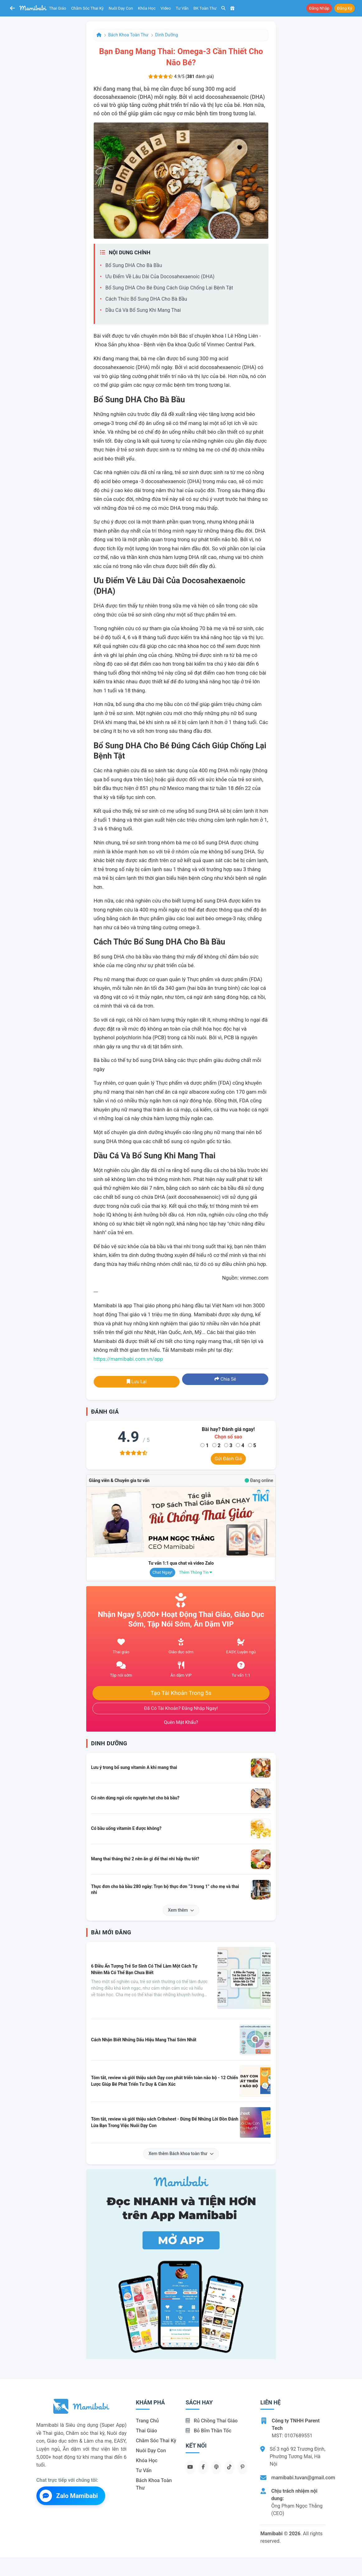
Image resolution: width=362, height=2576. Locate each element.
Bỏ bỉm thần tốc (208, 2431)
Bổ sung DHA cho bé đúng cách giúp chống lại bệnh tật (169, 288)
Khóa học (147, 8)
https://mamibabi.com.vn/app (128, 1359)
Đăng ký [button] (344, 8)
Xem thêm (181, 1910)
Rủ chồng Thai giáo (211, 2421)
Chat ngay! (162, 1572)
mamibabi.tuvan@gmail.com (303, 2478)
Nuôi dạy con (121, 8)
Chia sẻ (225, 1379)
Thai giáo (57, 8)
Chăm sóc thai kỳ (87, 8)
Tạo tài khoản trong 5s (181, 1693)
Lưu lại (137, 1381)
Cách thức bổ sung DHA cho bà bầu (146, 299)
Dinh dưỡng (166, 34)
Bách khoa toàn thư (128, 34)
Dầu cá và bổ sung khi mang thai (143, 310)
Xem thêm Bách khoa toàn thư (181, 2153)
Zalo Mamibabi (69, 2496)
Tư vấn (182, 8)
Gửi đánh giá (228, 1458)
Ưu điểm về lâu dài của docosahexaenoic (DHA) (160, 276)
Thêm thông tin (195, 1572)
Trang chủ (147, 2421)
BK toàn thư (205, 8)
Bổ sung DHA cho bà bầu (134, 265)
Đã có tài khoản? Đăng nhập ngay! (181, 1708)
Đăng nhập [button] (319, 8)
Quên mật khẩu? (181, 1722)
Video (166, 8)
